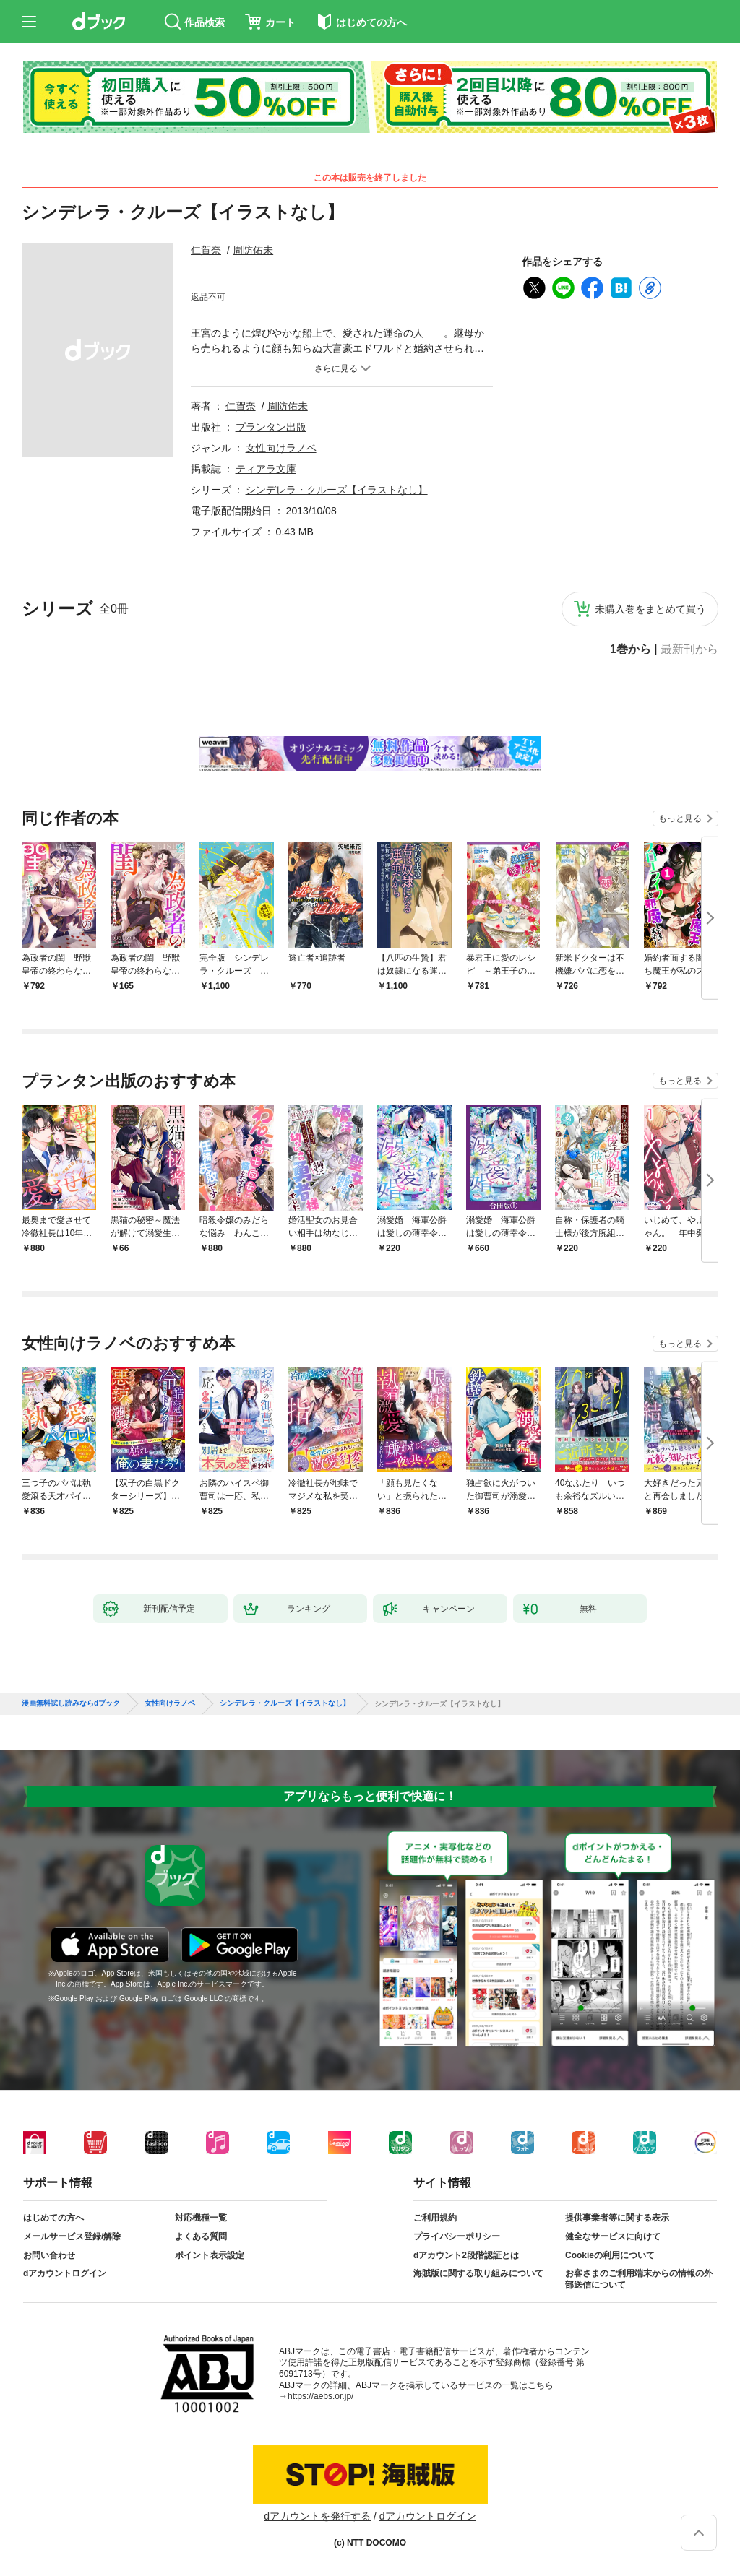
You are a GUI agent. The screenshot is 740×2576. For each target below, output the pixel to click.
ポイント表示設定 (209, 2255)
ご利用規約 (435, 2218)
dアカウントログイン (64, 2273)
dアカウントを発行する (317, 2516)
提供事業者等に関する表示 (617, 2218)
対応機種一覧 (201, 2218)
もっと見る (680, 818)
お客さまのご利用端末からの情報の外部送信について (639, 2279)
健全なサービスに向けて (613, 2236)
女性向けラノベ (281, 448)
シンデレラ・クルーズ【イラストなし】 (337, 490)
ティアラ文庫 (266, 469)
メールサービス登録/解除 (72, 2236)
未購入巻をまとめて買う (650, 609)
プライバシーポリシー (456, 2236)
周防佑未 (253, 250)
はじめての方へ (53, 2218)
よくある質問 (201, 2236)
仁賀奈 (206, 250)
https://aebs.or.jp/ (320, 2396)
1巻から (630, 649)
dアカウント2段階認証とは (466, 2255)
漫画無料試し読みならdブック (71, 1703)
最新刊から (689, 649)
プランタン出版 (271, 427)
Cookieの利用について (610, 2255)
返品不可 (208, 297)
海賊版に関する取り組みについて (478, 2273)
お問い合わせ (49, 2255)
